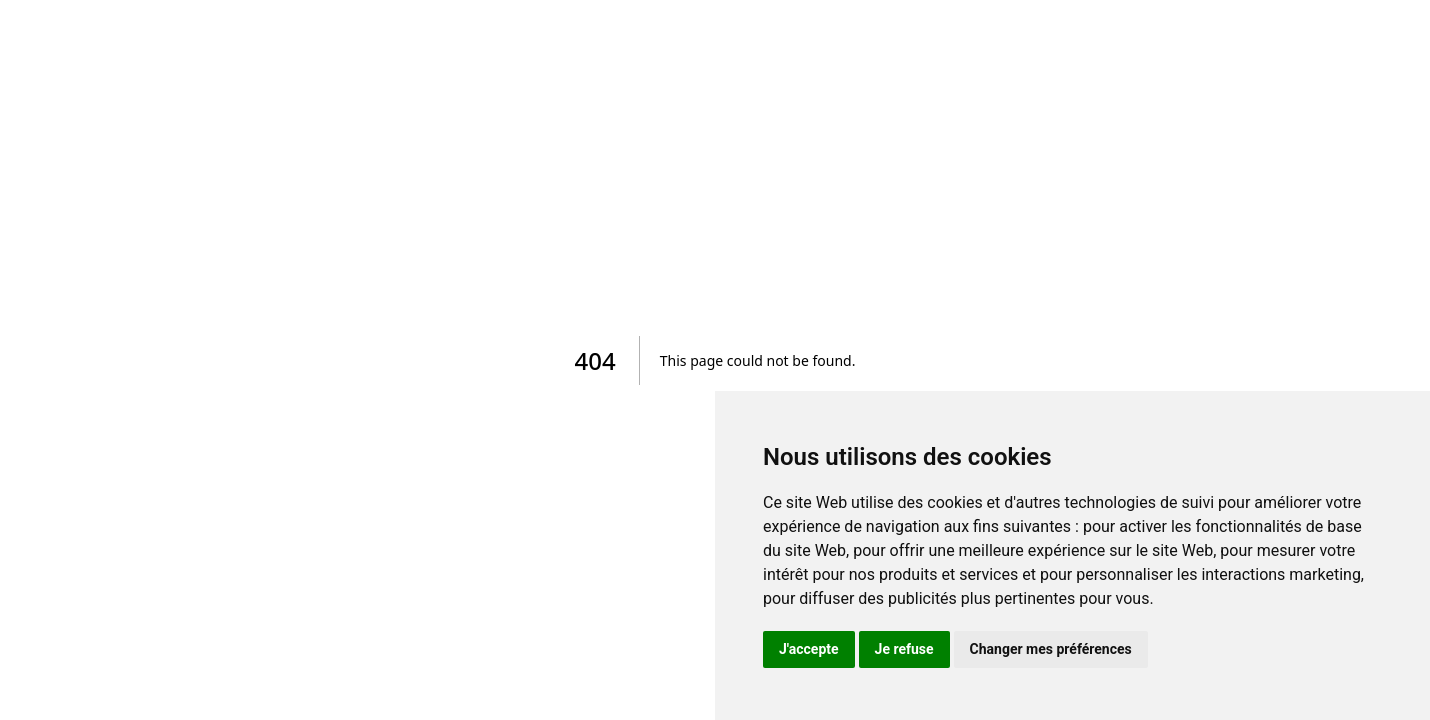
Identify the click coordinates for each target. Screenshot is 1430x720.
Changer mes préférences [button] (1051, 649)
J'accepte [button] (809, 649)
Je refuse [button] (904, 649)
